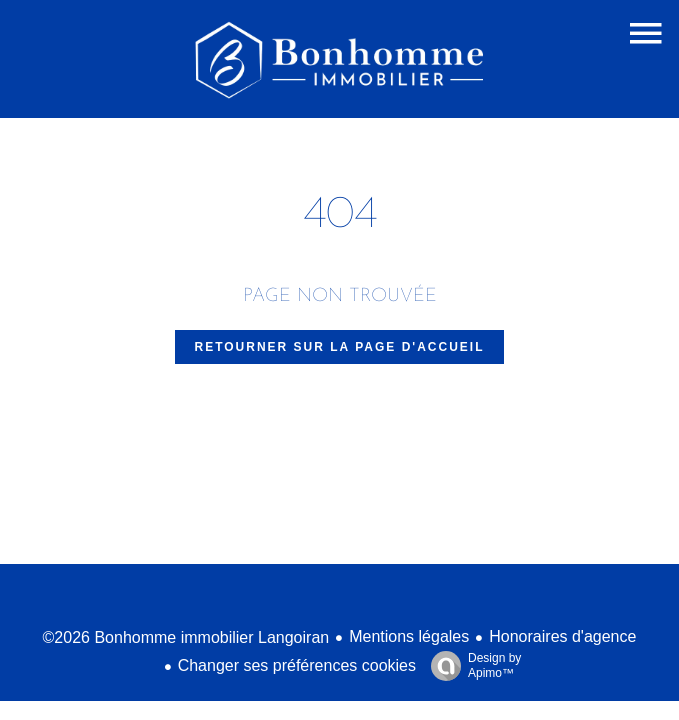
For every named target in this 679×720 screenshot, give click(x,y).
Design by (471, 666)
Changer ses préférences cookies (297, 665)
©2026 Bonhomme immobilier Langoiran (186, 637)
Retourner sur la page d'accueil (340, 347)
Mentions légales (409, 636)
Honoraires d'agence (562, 636)
